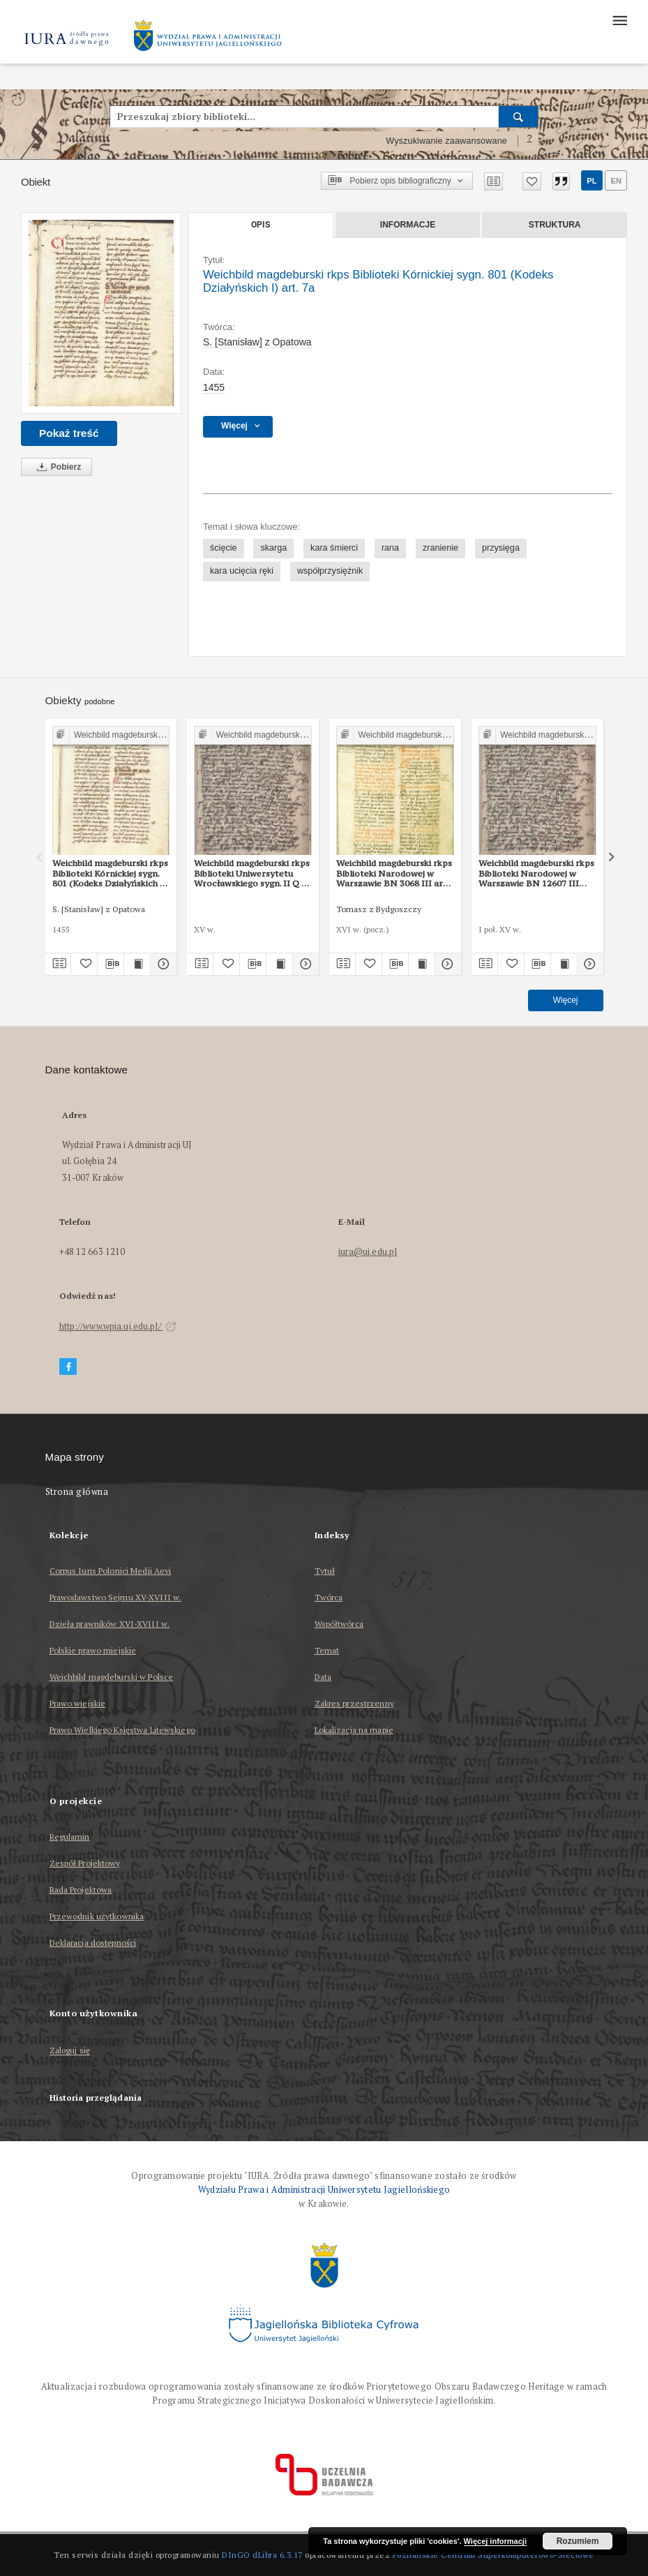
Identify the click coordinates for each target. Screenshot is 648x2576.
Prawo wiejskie (78, 1703)
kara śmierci (334, 548)
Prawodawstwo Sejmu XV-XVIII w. (116, 1597)
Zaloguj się (70, 2050)
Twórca (329, 1597)
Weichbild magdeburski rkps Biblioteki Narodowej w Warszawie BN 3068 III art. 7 (394, 873)
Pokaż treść (69, 433)
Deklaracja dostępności (93, 1942)
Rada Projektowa (81, 1889)
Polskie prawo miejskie (93, 1650)
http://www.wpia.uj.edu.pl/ (117, 1326)
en (615, 181)
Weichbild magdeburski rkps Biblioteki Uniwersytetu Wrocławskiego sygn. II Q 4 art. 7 (252, 873)
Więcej (565, 1000)
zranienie (440, 548)
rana (390, 548)
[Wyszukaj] (518, 116)
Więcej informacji (495, 2541)
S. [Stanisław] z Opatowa (257, 342)
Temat (327, 1650)
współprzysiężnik (330, 571)
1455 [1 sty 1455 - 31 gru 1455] (214, 387)
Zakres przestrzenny (354, 1703)
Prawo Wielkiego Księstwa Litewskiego (122, 1730)
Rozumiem (578, 2541)
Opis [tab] (260, 225)
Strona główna (77, 1492)
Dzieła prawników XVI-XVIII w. (109, 1623)
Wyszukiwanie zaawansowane (446, 141)
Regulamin (70, 1836)
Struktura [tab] (555, 225)
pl (591, 181)
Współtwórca (339, 1623)
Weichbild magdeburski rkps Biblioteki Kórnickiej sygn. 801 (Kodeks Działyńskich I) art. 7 (110, 873)
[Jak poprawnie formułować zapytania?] (529, 141)
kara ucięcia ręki (241, 571)
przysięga (501, 548)
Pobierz (56, 467)
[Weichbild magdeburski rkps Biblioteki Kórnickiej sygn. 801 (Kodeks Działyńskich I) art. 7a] (101, 313)
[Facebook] (68, 1367)
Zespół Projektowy (85, 1863)
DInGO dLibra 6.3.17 (262, 2554)
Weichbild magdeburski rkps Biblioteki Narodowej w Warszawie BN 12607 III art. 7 (536, 873)
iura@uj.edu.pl (368, 1252)
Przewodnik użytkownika (97, 1916)
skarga (273, 548)
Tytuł (325, 1570)
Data (323, 1677)
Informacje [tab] (407, 225)
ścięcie (223, 548)
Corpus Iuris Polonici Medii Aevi (111, 1570)
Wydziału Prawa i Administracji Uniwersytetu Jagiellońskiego (324, 2190)
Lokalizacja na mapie (354, 1730)
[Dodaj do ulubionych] (531, 181)
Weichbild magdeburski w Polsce (112, 1677)
